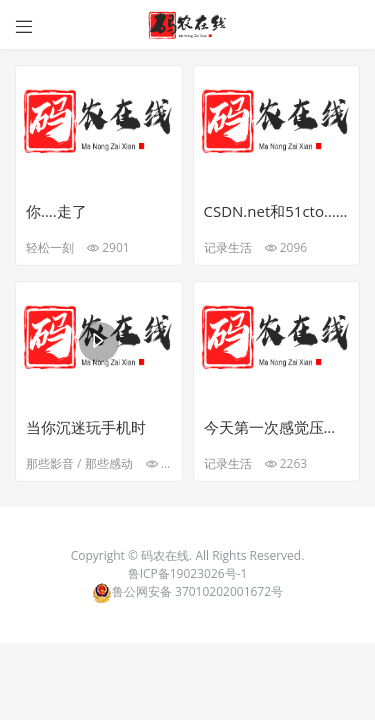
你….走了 (56, 211)
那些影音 (50, 463)
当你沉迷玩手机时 (86, 427)
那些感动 (109, 463)
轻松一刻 (50, 247)
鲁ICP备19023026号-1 (188, 573)
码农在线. (168, 555)
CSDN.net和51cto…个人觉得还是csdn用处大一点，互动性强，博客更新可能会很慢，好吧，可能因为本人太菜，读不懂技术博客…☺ (277, 211)
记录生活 (228, 247)
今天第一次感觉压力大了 (277, 427)
